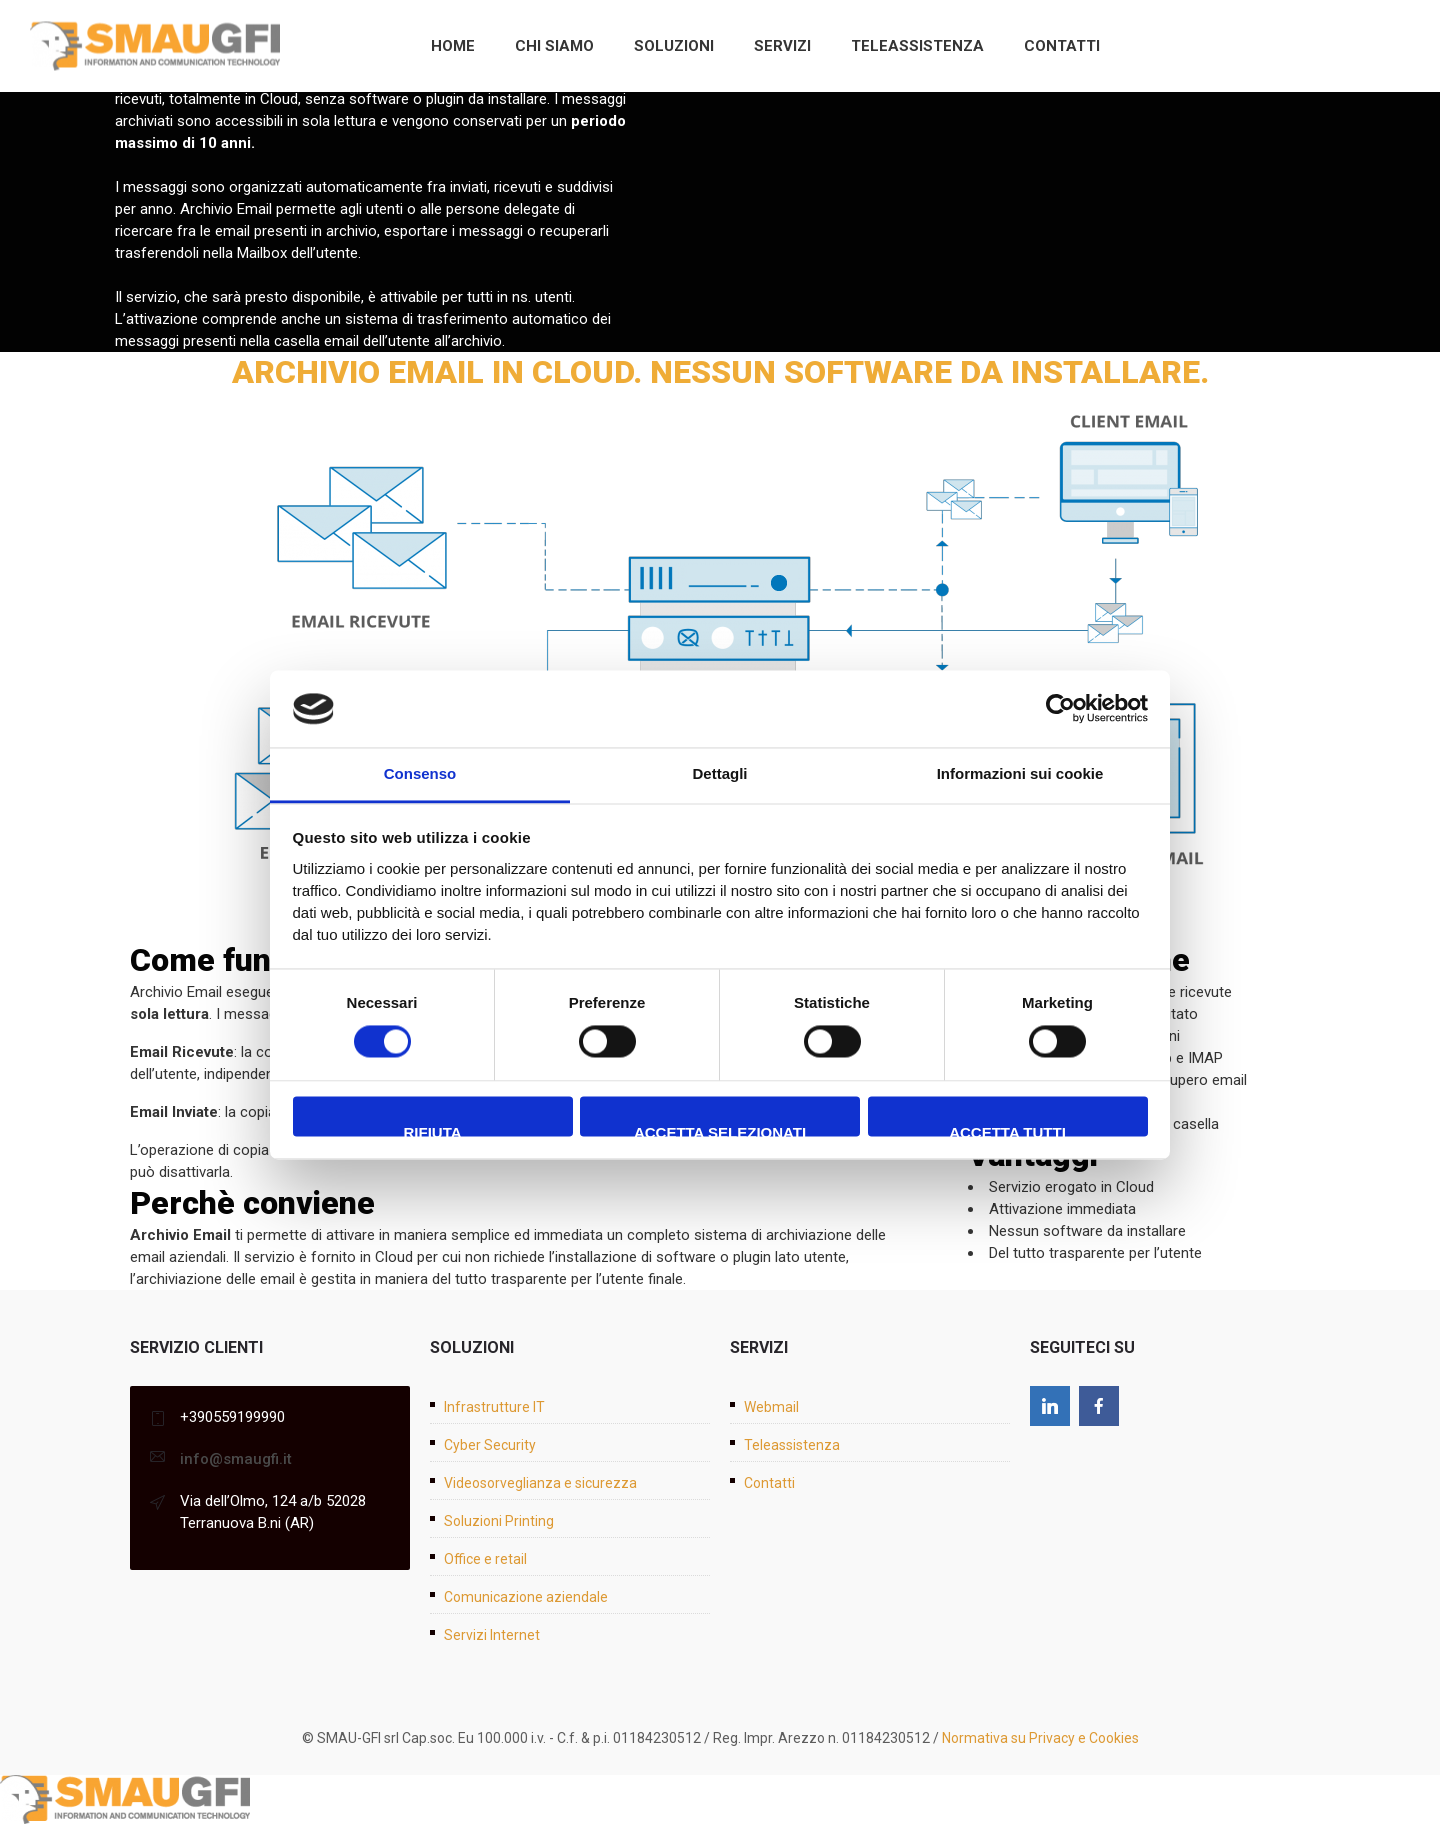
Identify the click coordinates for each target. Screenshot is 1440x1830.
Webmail (771, 1407)
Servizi (782, 46)
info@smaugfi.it (236, 1459)
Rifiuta (432, 1130)
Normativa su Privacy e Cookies (1040, 1738)
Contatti (1062, 46)
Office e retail (485, 1559)
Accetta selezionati (720, 1130)
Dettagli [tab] (719, 773)
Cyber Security (490, 1445)
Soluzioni (674, 46)
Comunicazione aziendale (526, 1597)
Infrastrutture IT (494, 1407)
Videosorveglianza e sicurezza (540, 1483)
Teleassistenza (917, 46)
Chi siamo (554, 46)
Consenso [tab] (420, 773)
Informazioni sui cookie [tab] (1020, 773)
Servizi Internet (492, 1635)
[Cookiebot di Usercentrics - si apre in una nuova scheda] (1060, 709)
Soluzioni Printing (499, 1521)
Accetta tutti (1007, 1130)
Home (453, 46)
